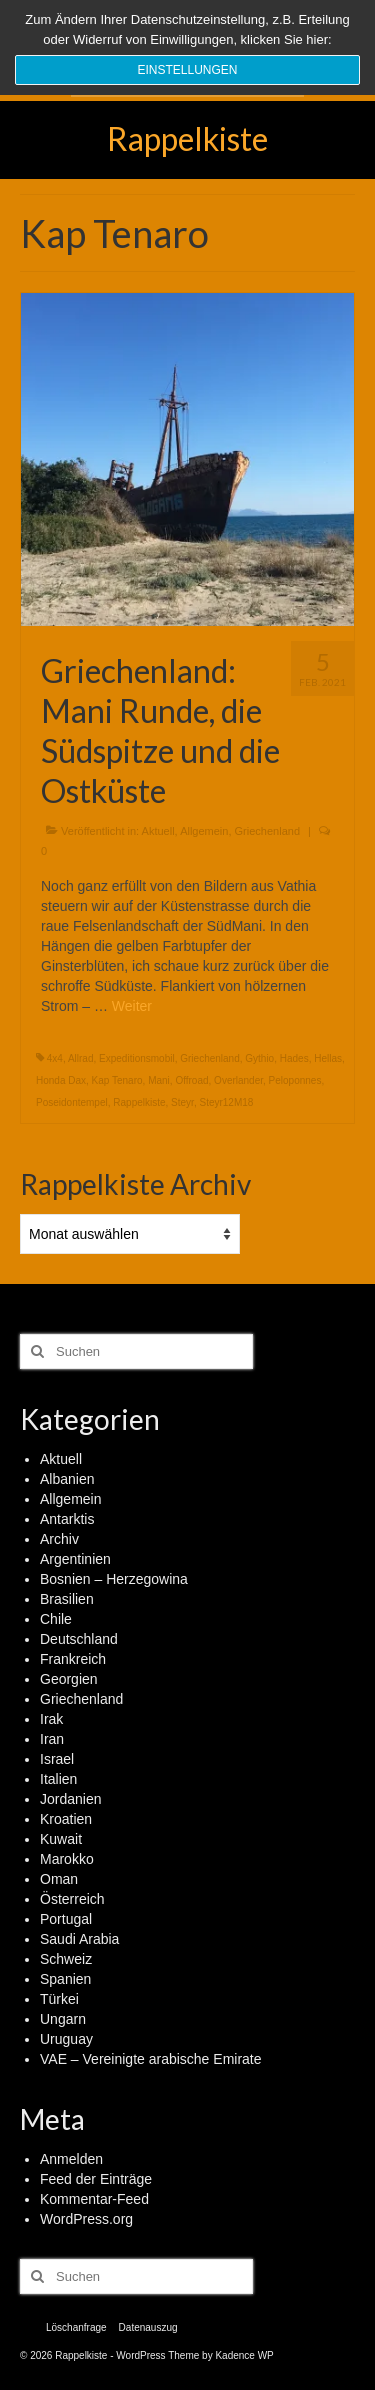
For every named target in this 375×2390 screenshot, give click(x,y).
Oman (59, 1879)
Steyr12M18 (226, 1102)
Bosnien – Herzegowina (114, 1579)
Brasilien (67, 1599)
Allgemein (204, 831)
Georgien (69, 1679)
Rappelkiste (187, 138)
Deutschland (79, 1639)
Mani (159, 1080)
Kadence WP (244, 2355)
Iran (52, 1739)
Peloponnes (295, 1080)
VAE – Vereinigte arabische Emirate (151, 2059)
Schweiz (66, 1959)
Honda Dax (61, 1080)
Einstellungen (187, 70)
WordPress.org (86, 2219)
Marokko (67, 1859)
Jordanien (71, 1799)
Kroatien (66, 1819)
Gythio (259, 1058)
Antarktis (67, 1519)
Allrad (81, 1058)
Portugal (66, 1919)
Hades (294, 1058)
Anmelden (71, 2159)
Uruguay (66, 2039)
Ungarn (63, 2019)
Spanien (65, 1979)
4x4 (55, 1058)
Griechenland (267, 831)
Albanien (67, 1479)
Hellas (328, 1058)
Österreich (72, 1899)
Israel (57, 1759)
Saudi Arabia (79, 1939)
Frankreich (73, 1659)
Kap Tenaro (117, 1080)
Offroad (191, 1080)
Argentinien (75, 1559)
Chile (56, 1619)
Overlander (238, 1080)
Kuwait (61, 1839)
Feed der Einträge (96, 2179)
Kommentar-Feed (94, 2199)
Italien (58, 1779)
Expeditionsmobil (137, 1058)
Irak (51, 1719)
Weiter (132, 1006)
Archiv (59, 1539)
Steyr (182, 1102)
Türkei (59, 1999)
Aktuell (158, 831)
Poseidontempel (72, 1102)
